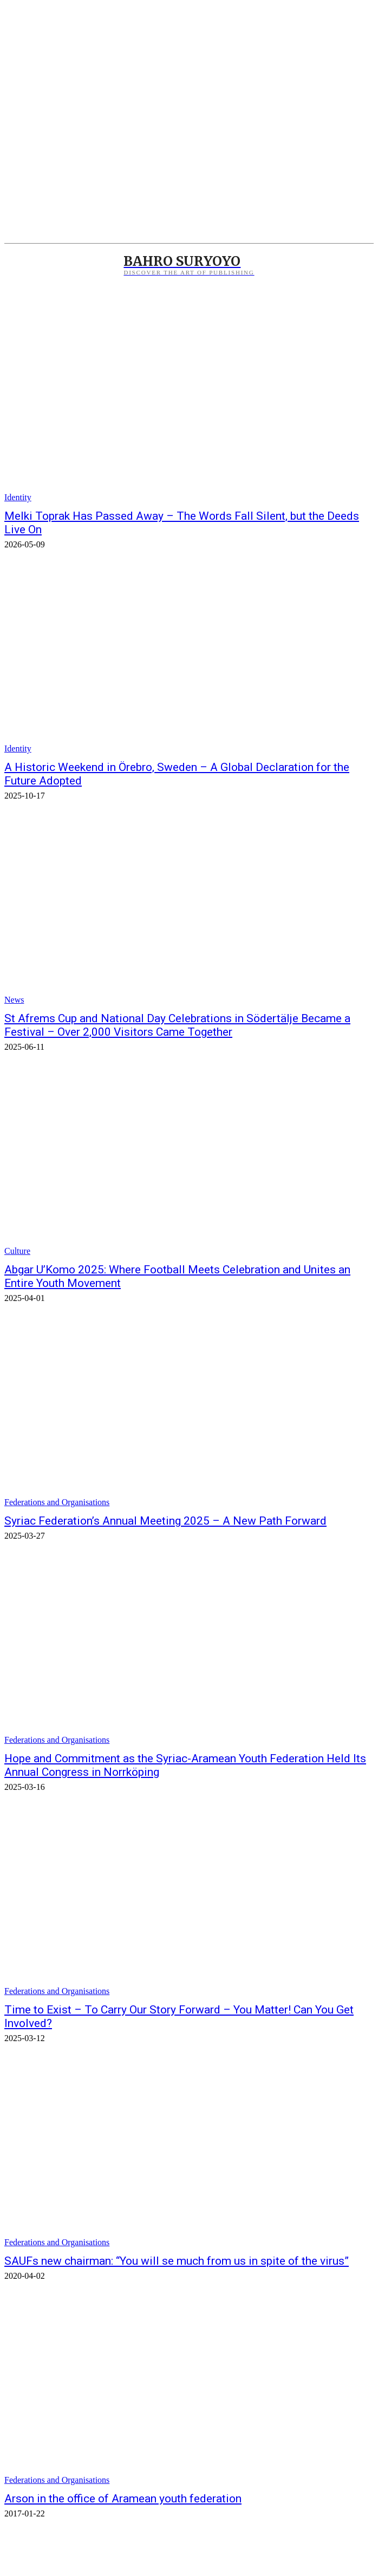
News (14, 999)
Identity (17, 497)
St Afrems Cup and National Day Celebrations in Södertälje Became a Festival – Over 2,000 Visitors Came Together (177, 1025)
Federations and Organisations (56, 1502)
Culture (17, 1251)
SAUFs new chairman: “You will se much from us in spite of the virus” (176, 2260)
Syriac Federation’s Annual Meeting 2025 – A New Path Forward (165, 1520)
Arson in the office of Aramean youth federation (123, 2498)
